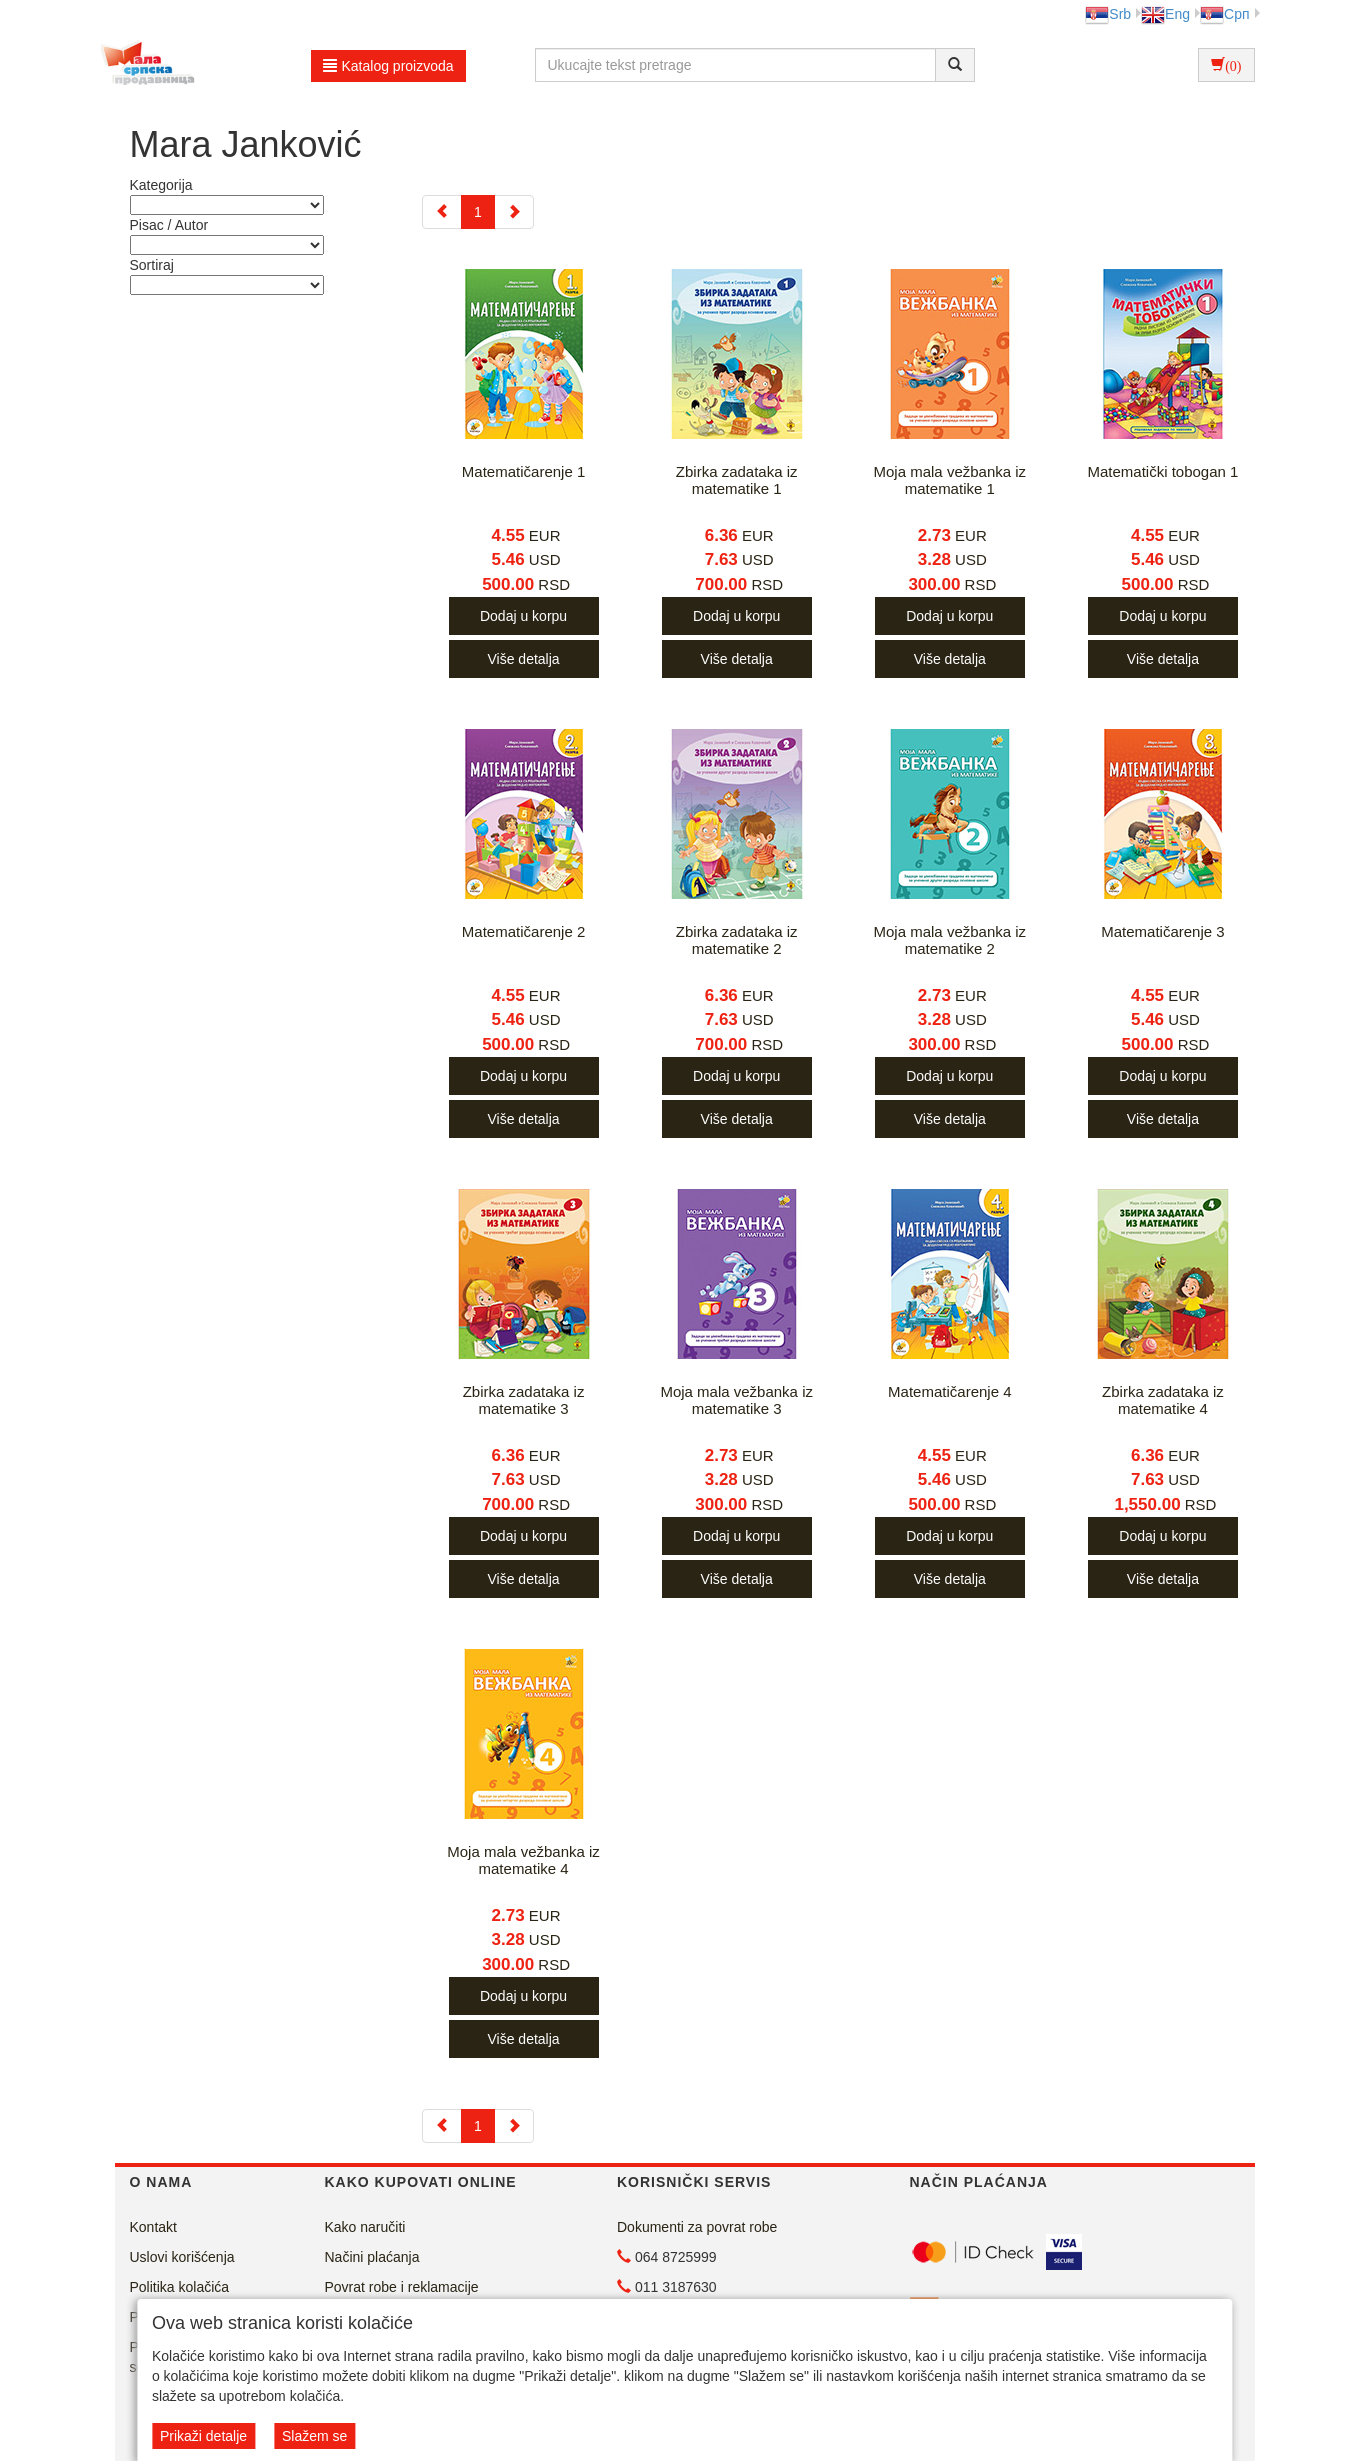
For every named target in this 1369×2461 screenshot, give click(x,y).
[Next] (514, 212)
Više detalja (523, 659)
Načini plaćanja (372, 2257)
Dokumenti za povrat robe (697, 2227)
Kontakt (153, 2227)
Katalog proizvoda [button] (388, 66)
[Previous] (442, 212)
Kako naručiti (365, 2227)
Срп (1224, 14)
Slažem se (314, 2436)
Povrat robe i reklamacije (402, 2287)
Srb (1108, 14)
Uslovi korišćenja (182, 2257)
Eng (1165, 14)
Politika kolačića (180, 2287)
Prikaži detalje (203, 2436)
